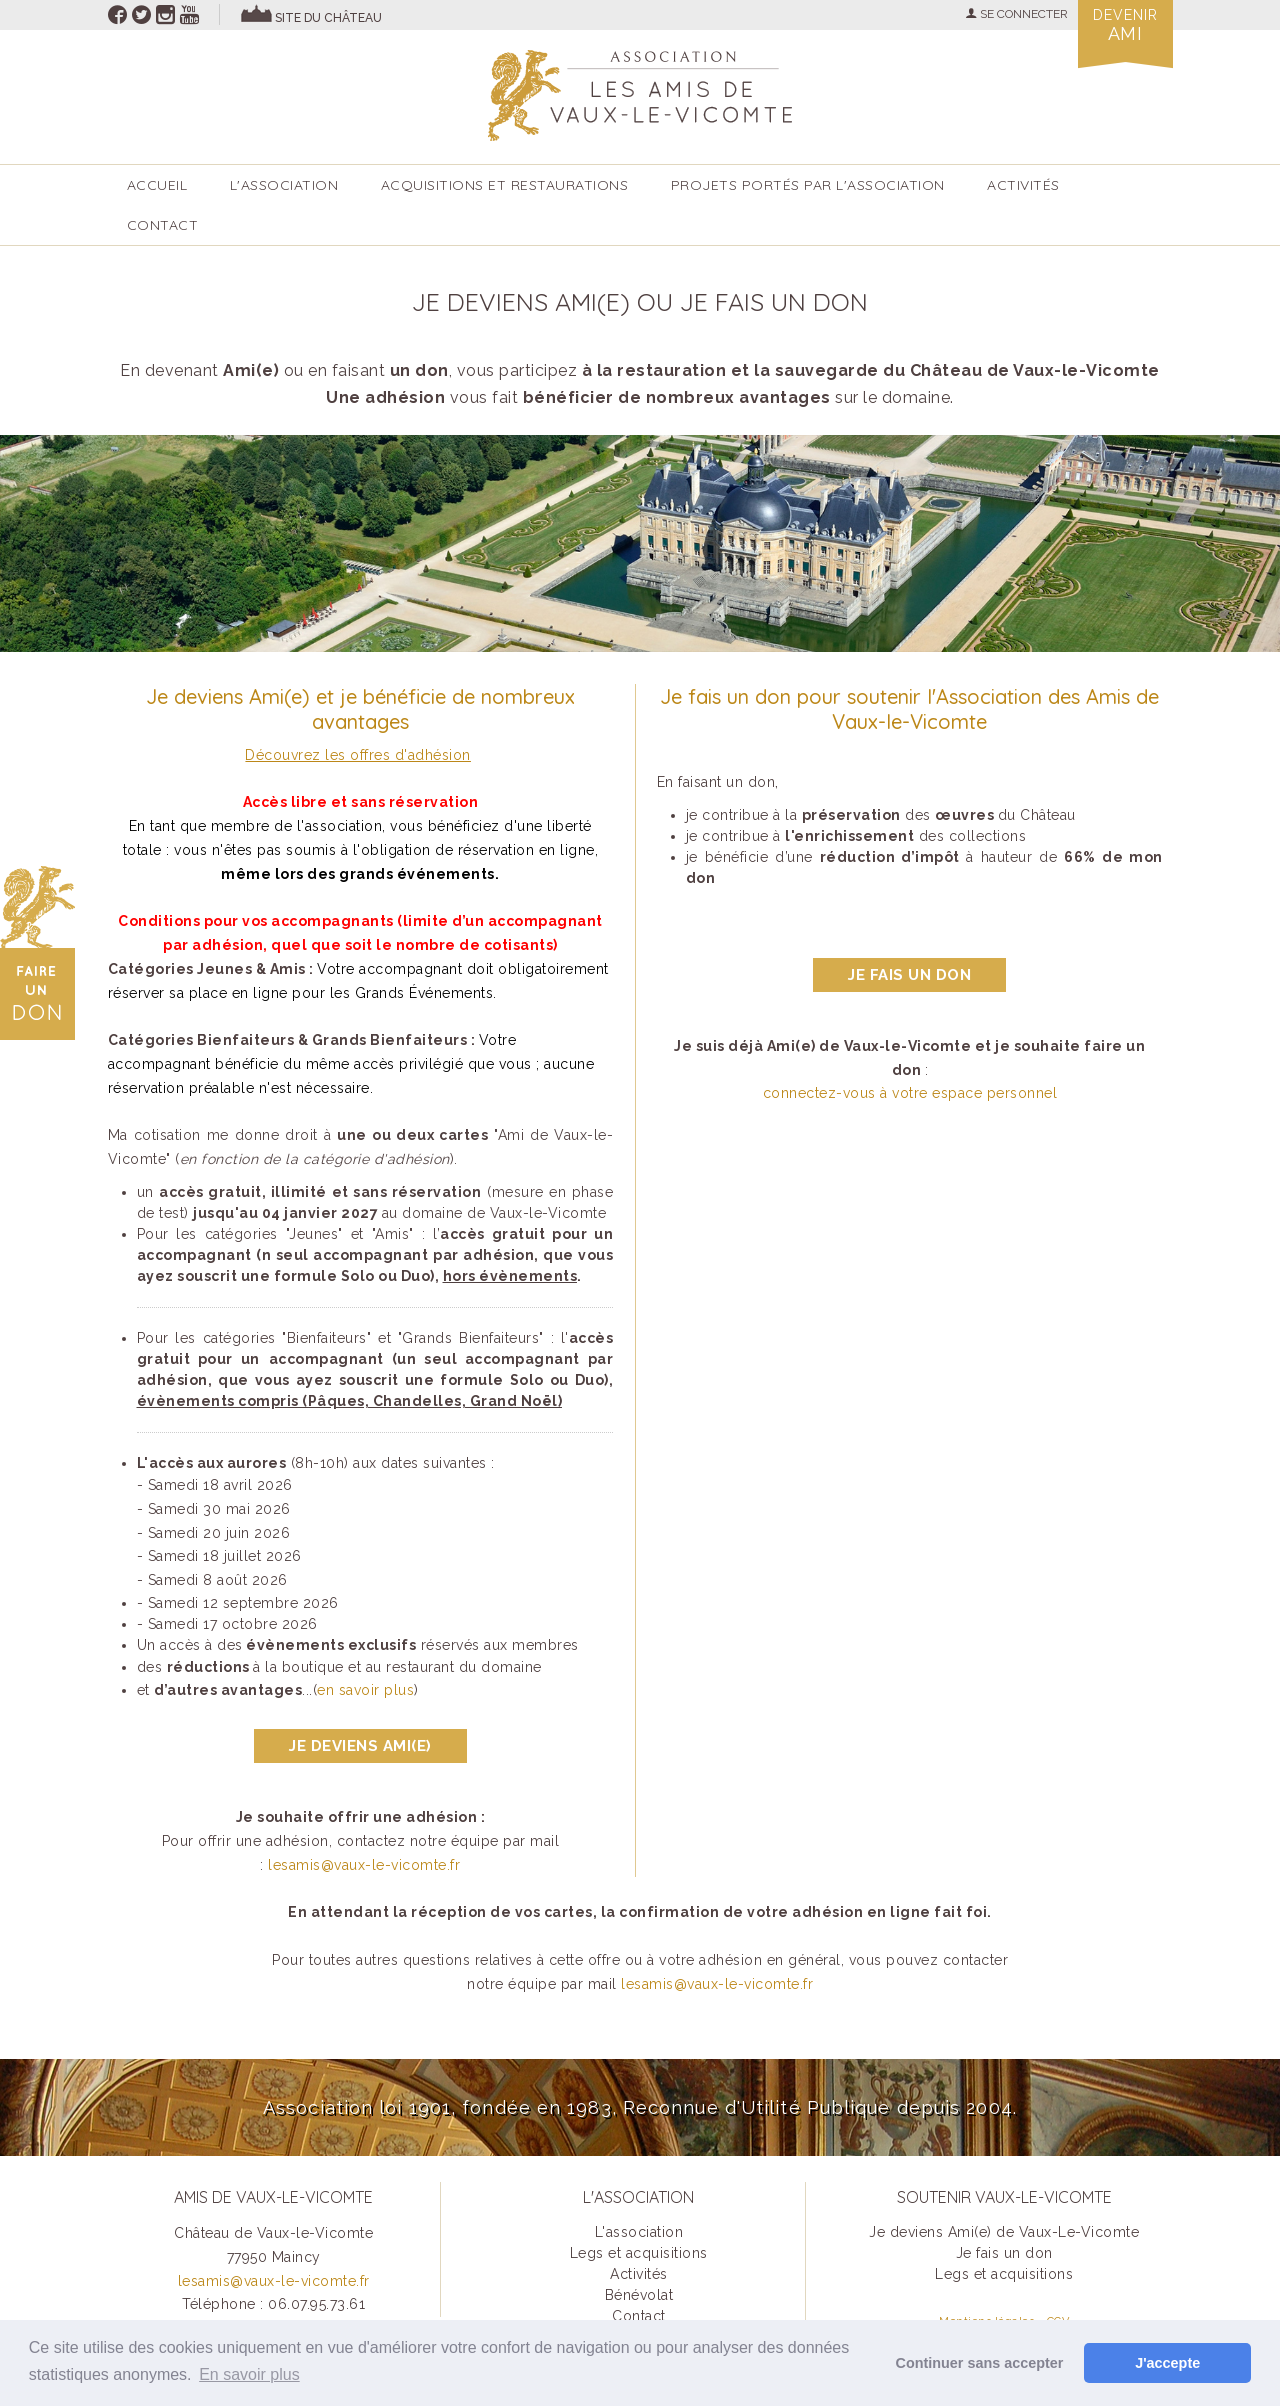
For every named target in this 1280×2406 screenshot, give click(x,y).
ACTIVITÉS (1023, 185)
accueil (157, 185)
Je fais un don (1004, 2253)
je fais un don (909, 975)
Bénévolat (639, 2295)
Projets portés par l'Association (808, 185)
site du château (328, 18)
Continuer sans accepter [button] (980, 2363)
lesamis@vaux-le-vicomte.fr (364, 1865)
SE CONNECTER (1016, 14)
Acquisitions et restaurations (505, 185)
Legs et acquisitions (639, 2253)
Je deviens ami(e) (360, 1746)
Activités (639, 2274)
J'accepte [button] (1167, 2363)
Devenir (1125, 25)
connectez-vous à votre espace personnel (910, 1093)
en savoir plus (365, 1690)
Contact (163, 225)
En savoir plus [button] (249, 2374)
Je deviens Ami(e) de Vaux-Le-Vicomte (1004, 2232)
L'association (284, 185)
